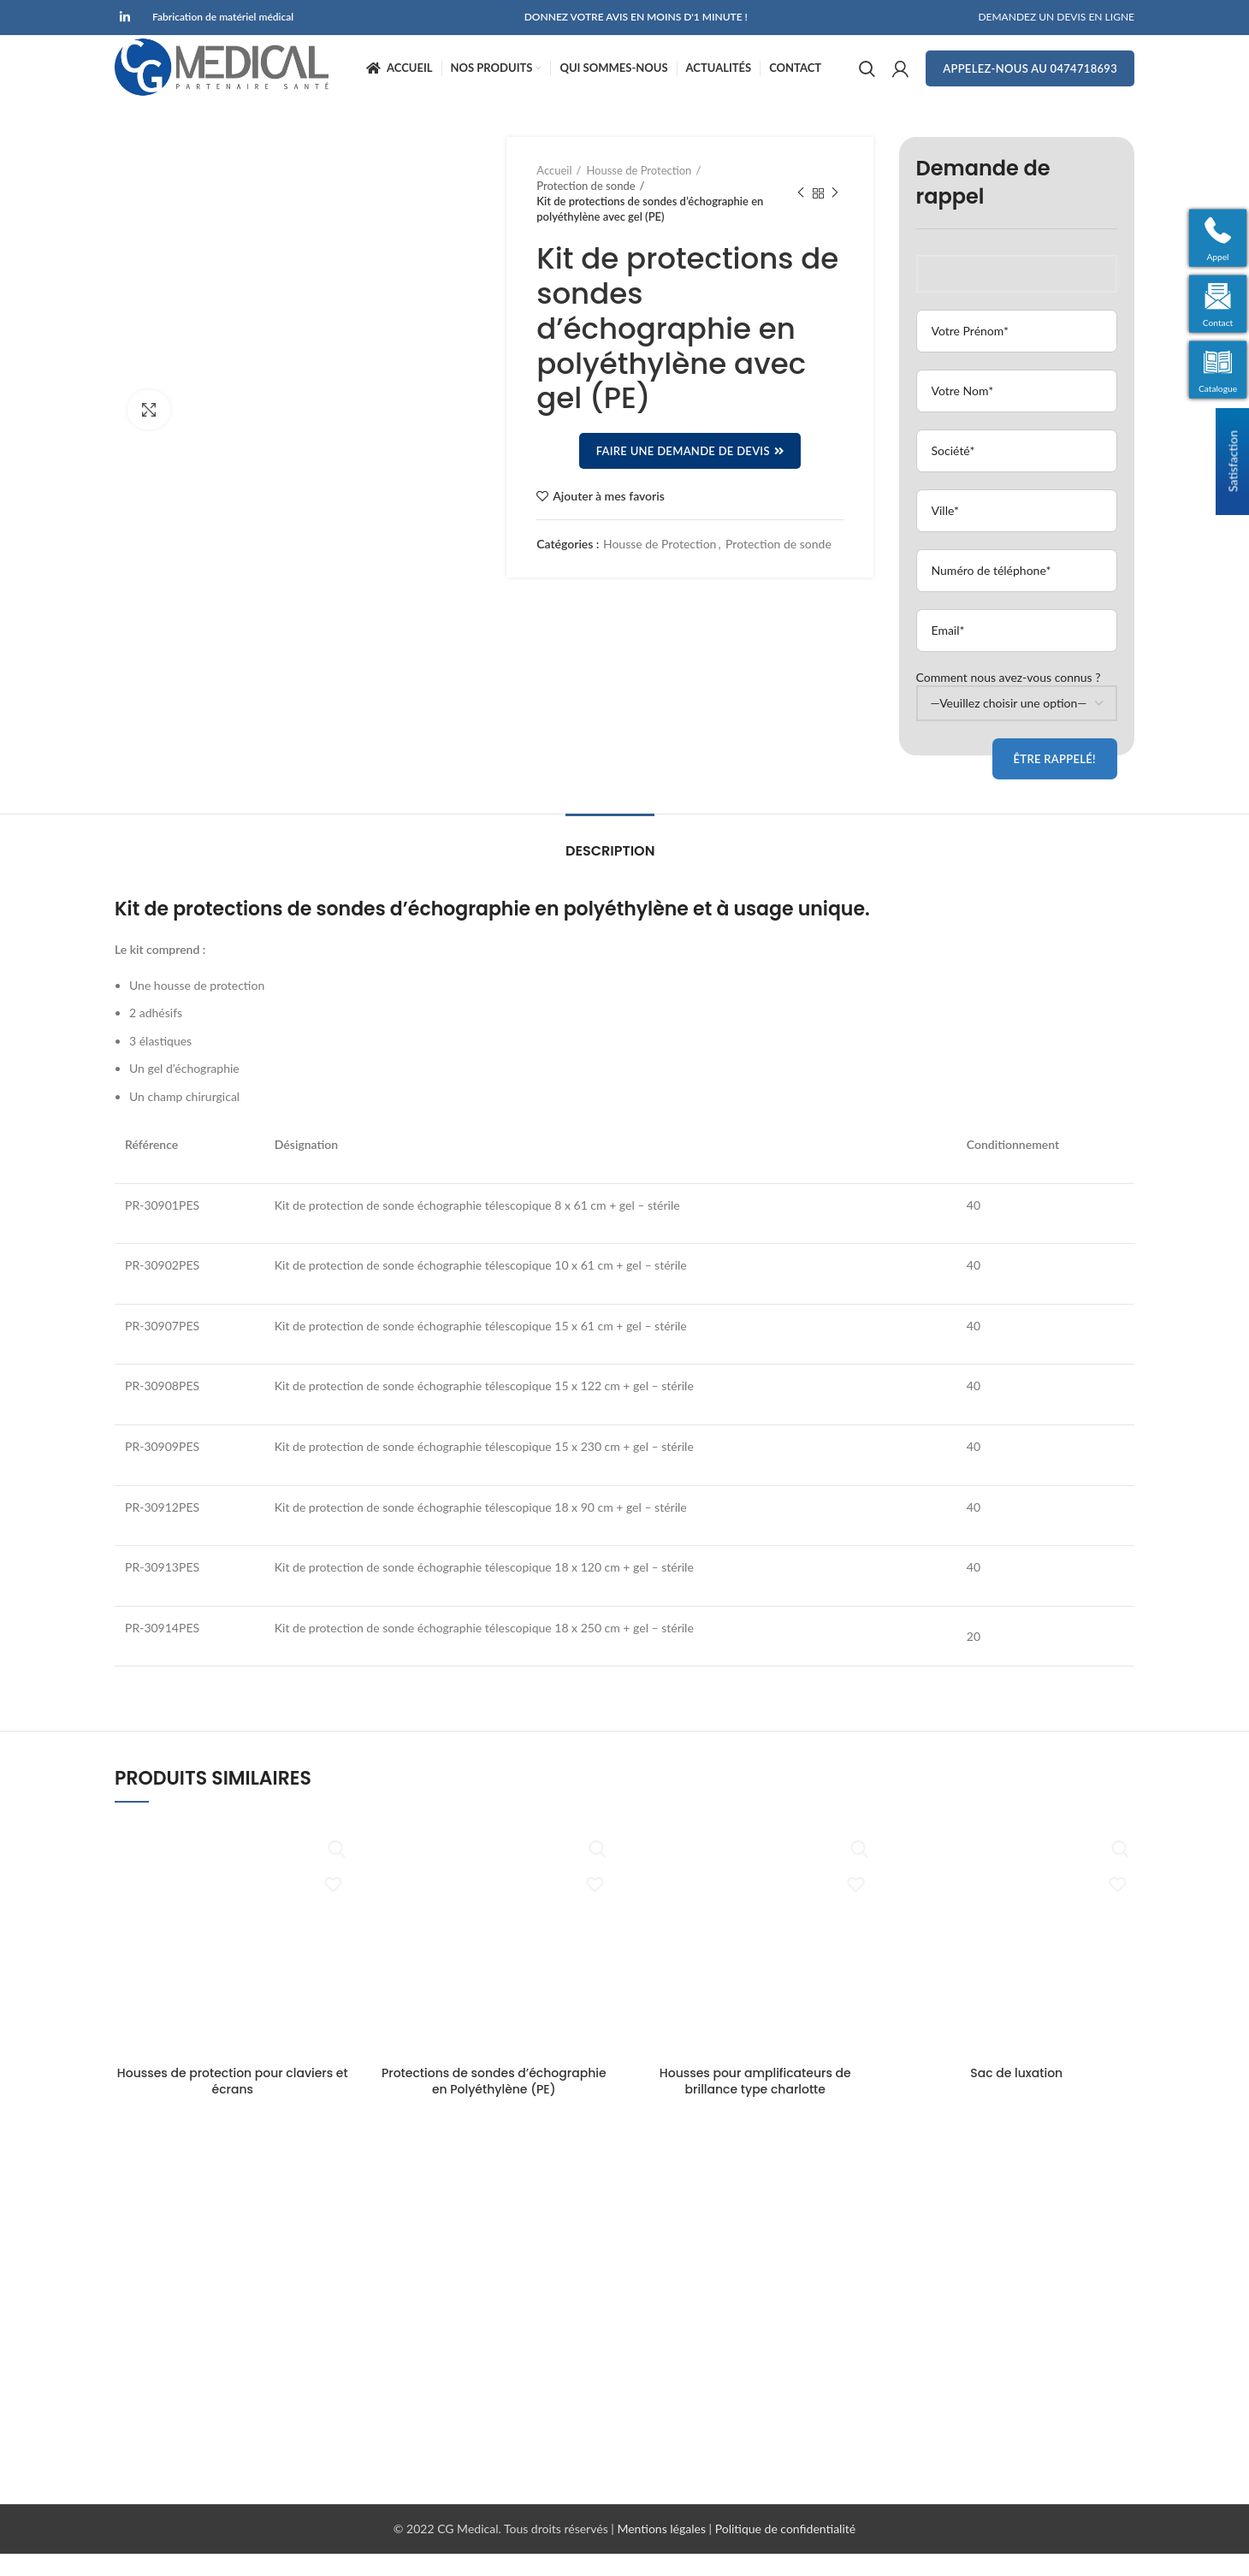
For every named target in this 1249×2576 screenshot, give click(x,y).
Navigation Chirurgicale (698, 2266)
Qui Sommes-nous (424, 2325)
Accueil (553, 192)
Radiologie (664, 2236)
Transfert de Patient (689, 2325)
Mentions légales (662, 2551)
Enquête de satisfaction (438, 2443)
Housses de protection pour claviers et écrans (232, 2104)
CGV (388, 2414)
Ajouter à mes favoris (609, 519)
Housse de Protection (638, 192)
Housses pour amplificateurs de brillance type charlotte (755, 2104)
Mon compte (409, 2355)
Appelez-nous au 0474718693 (1030, 80)
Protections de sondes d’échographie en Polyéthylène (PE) (494, 2104)
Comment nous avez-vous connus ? (1017, 711)
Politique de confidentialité (785, 2551)
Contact (1219, 323)
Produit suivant (835, 216)
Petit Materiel (673, 2384)
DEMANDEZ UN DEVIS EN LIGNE (1056, 17)
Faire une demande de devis (690, 474)
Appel (1219, 254)
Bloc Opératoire (678, 2207)
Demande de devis (425, 2266)
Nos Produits (410, 2236)
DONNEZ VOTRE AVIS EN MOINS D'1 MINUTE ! (636, 17)
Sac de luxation (1016, 2095)
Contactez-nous (417, 2296)
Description (609, 874)
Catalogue (1218, 391)
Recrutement (410, 2384)
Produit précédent (801, 216)
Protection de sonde (585, 208)
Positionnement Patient (699, 2296)
